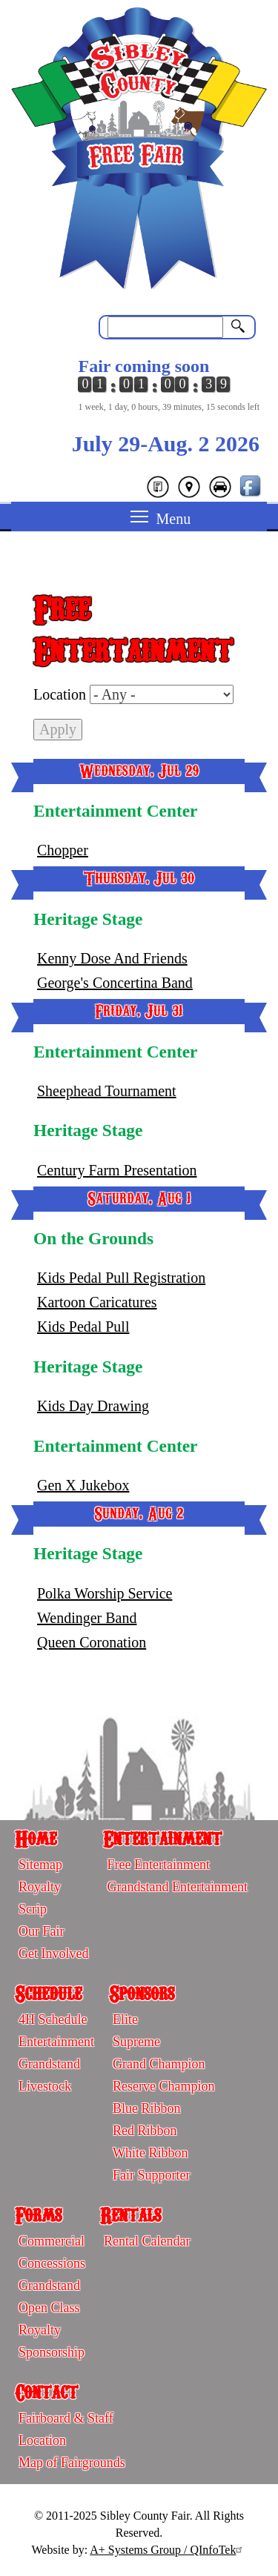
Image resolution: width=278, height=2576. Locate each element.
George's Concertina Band (115, 983)
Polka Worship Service (104, 1593)
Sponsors (141, 1992)
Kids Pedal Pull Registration (121, 1277)
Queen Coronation (91, 1642)
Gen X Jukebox (83, 1485)
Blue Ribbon (147, 2108)
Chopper (62, 850)
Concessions (52, 2263)
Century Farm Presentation (117, 1170)
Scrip (33, 1909)
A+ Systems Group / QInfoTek (168, 2549)
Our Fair (41, 1931)
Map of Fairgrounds (72, 2462)
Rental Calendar (147, 2241)
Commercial (52, 2241)
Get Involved (53, 1953)
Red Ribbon (145, 2130)
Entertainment (162, 1837)
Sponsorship (52, 2352)
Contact (46, 2391)
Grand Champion (159, 2064)
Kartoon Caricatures (97, 1302)
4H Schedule (53, 2019)
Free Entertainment (158, 1864)
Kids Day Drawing (93, 1406)
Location (59, 694)
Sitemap (40, 1864)
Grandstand (49, 2064)
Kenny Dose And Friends (112, 958)
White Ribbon (150, 2152)
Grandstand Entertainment (177, 1886)
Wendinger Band (86, 1618)
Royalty (40, 1886)
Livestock (45, 2086)
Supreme (136, 2041)
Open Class (49, 2307)
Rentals (130, 2214)
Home (35, 1837)
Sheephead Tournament (106, 1091)
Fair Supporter (151, 2175)
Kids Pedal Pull (83, 1326)
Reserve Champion (163, 2086)
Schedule (48, 1992)
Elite (125, 2019)
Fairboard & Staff (66, 2418)
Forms (38, 2214)
